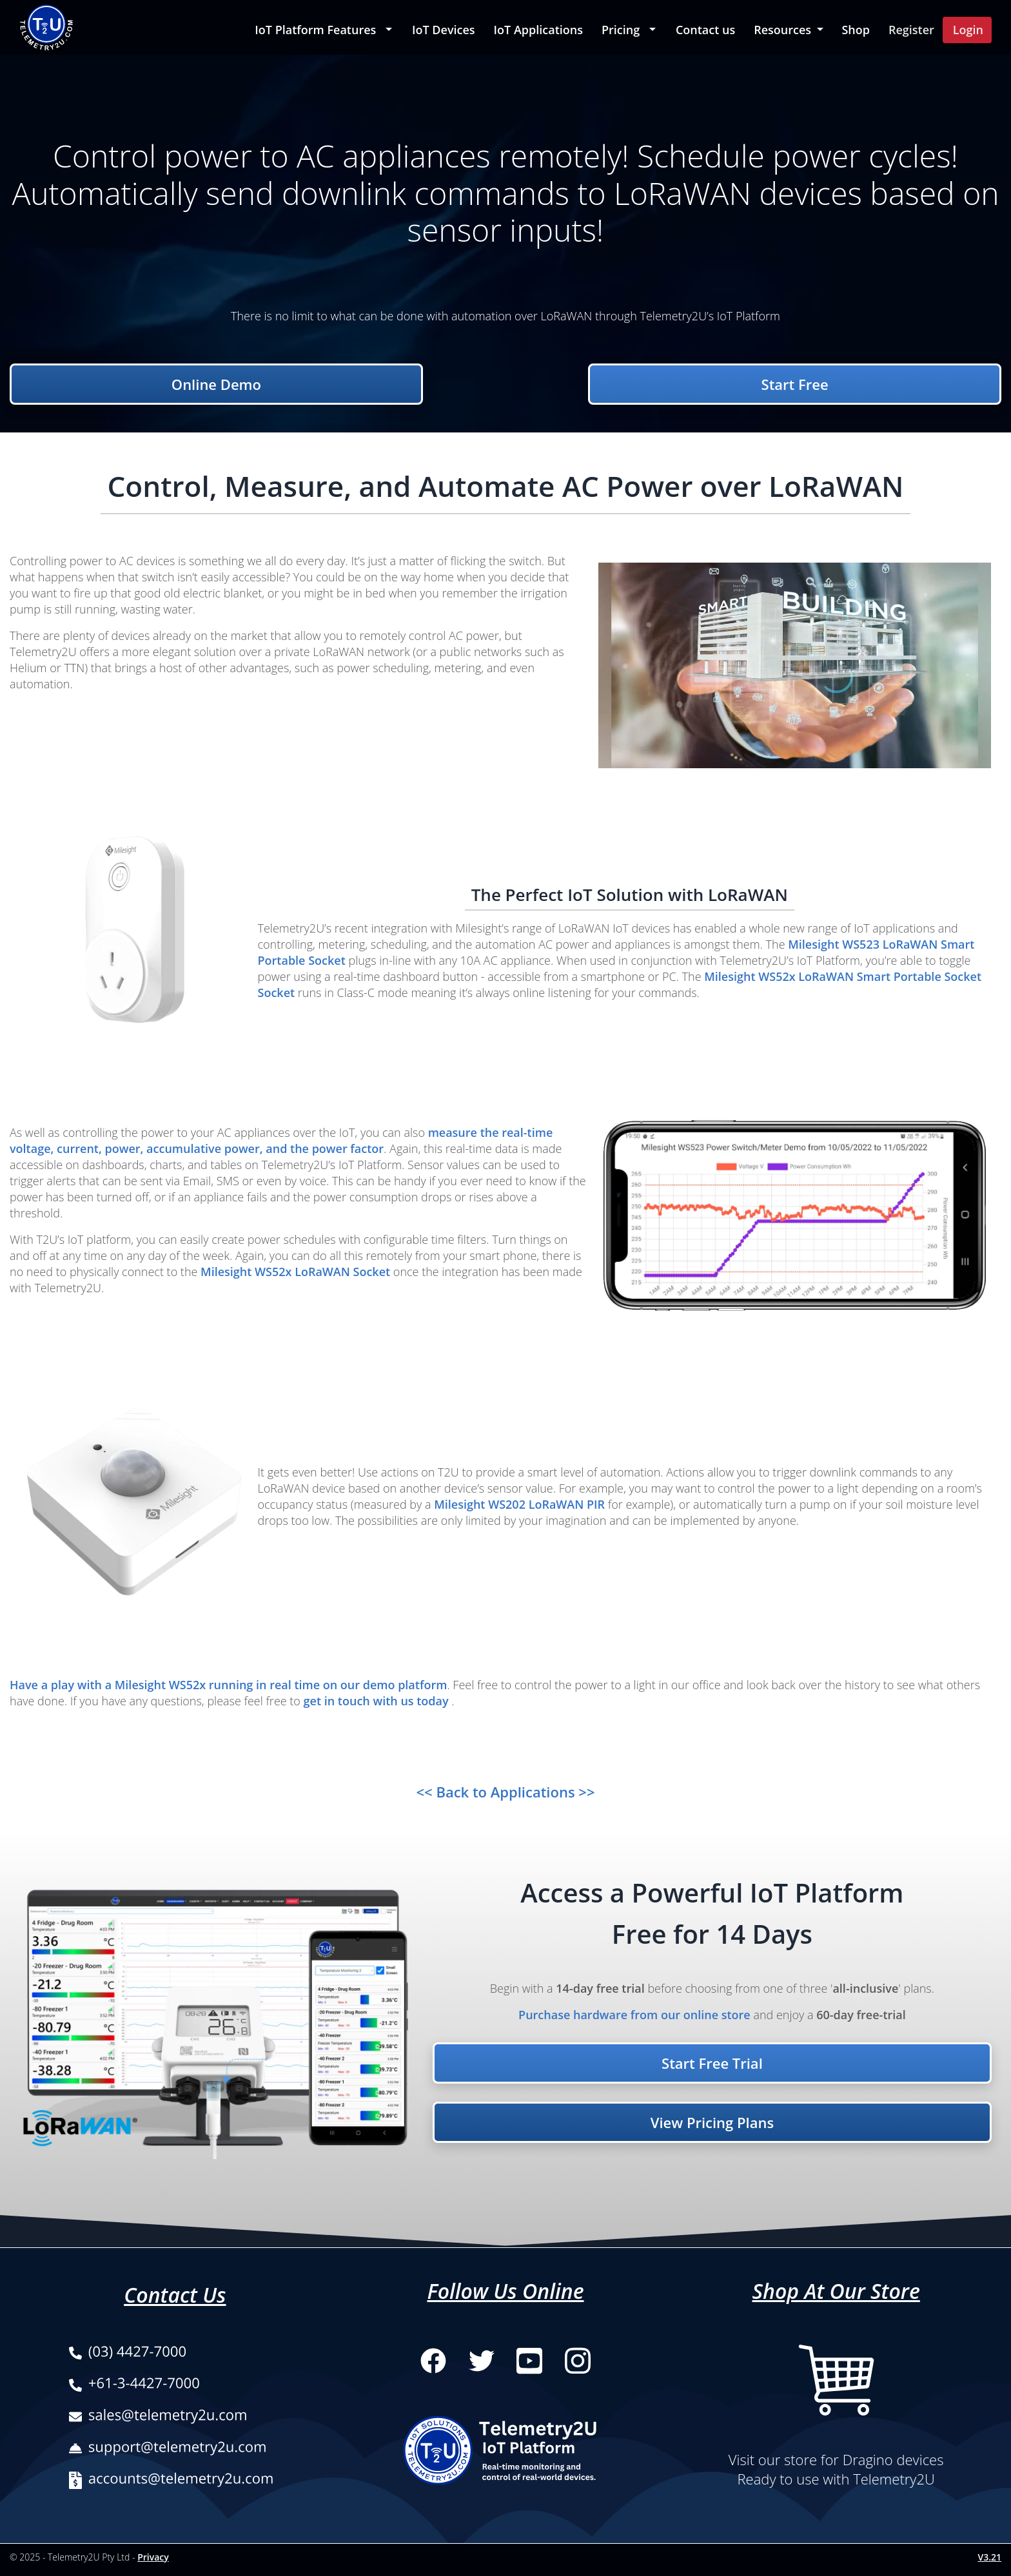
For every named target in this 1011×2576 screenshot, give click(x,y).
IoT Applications (538, 29)
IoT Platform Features (315, 29)
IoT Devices (443, 29)
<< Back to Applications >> (506, 1791)
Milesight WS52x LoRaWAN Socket (297, 1271)
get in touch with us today (378, 1701)
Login (968, 29)
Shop (855, 29)
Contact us (705, 29)
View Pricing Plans (712, 2122)
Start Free (795, 384)
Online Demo (216, 384)
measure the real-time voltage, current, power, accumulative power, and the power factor (281, 1140)
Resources (784, 29)
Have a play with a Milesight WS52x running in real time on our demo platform (228, 1684)
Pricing (621, 29)
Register (911, 29)
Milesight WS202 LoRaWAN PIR (521, 1504)
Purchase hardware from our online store (634, 2014)
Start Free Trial (712, 2063)
